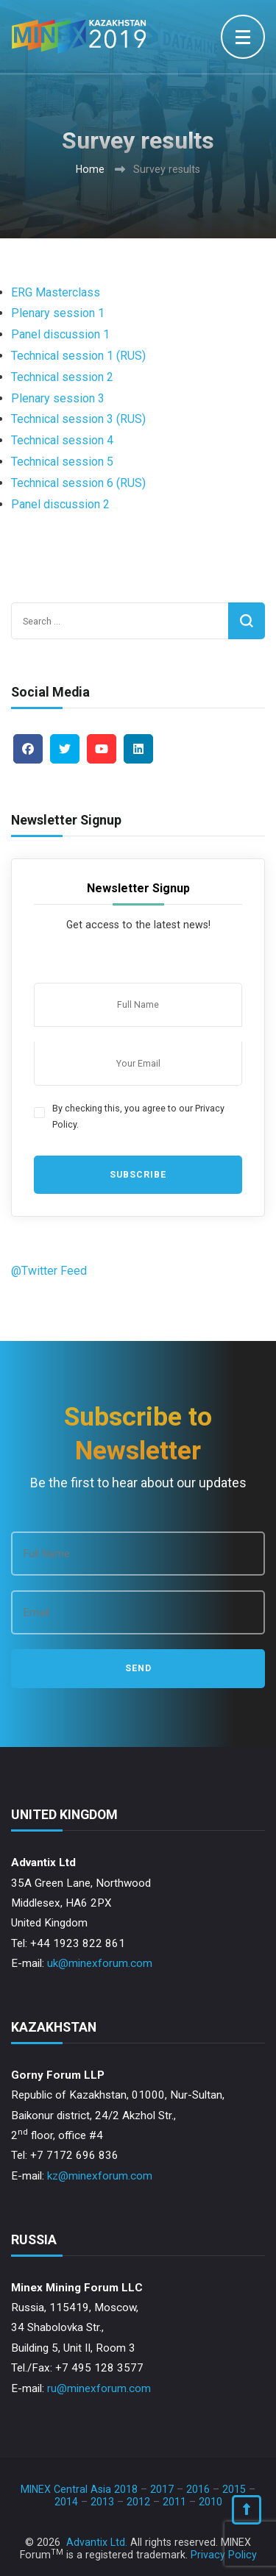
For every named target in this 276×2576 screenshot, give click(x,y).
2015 (234, 2489)
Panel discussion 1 (60, 334)
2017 (162, 2489)
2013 (102, 2502)
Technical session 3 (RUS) (78, 419)
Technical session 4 (62, 440)
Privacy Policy (224, 2555)
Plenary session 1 (58, 313)
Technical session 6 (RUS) (78, 483)
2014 (66, 2502)
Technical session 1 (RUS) (78, 356)
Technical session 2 (62, 377)
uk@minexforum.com (99, 1963)
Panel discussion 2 (60, 504)
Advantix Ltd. (96, 2542)
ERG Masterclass (57, 292)
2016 (198, 2489)
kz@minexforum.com (99, 2175)
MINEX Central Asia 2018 (79, 2489)
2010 (210, 2502)
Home (90, 169)
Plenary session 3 (58, 398)
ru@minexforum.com (99, 2388)
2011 (174, 2502)
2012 (138, 2502)
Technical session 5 (62, 462)
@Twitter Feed (49, 1271)
